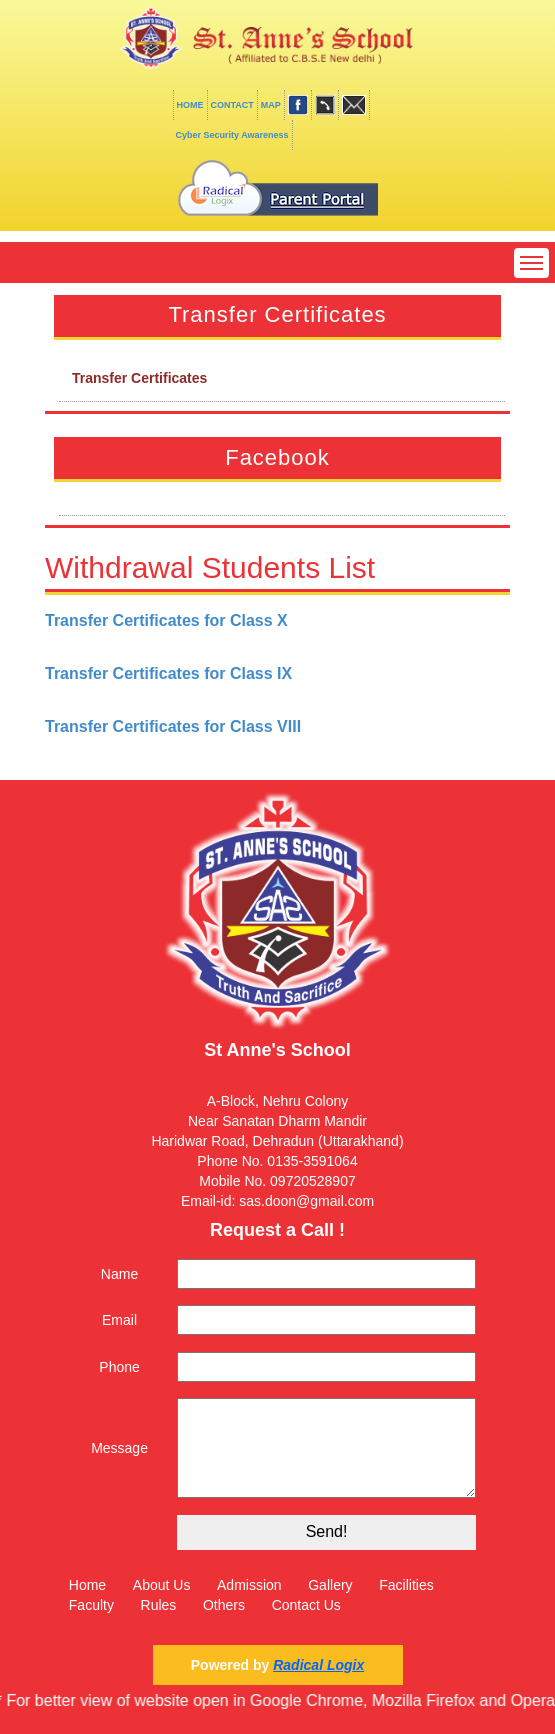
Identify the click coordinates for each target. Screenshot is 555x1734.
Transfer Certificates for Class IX (168, 673)
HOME (190, 105)
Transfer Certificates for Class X (166, 620)
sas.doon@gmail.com (306, 1201)
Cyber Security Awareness (232, 135)
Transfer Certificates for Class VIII (173, 726)
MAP (271, 105)
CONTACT (232, 105)
